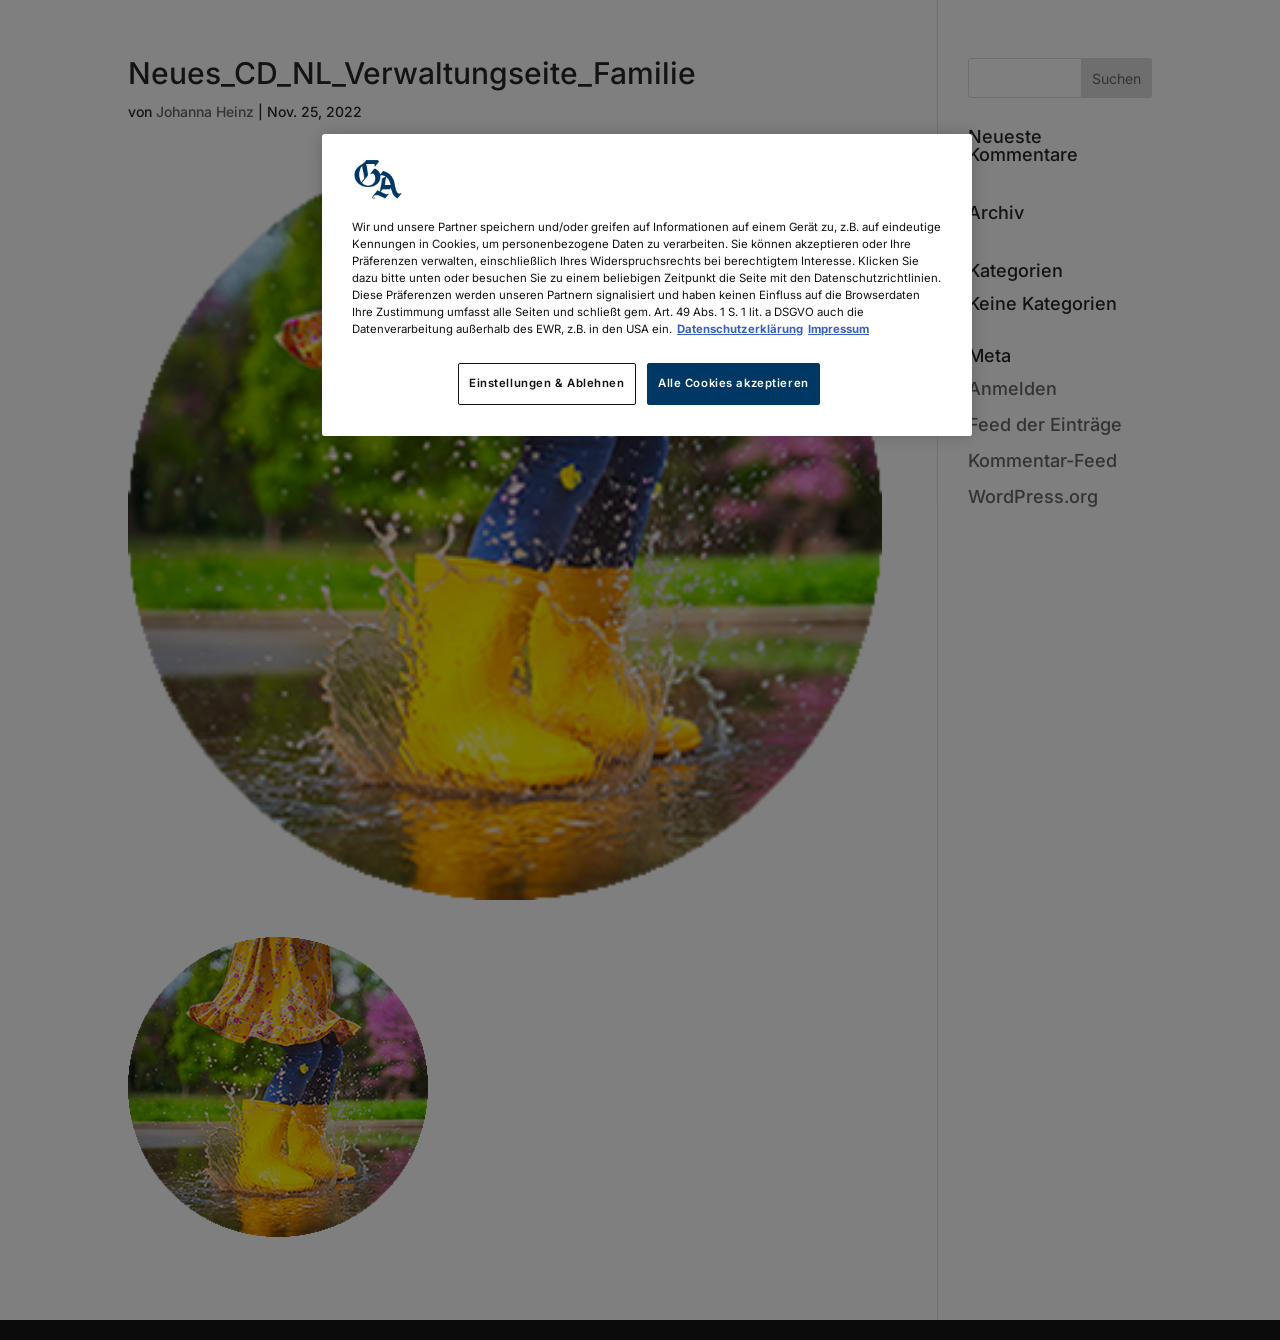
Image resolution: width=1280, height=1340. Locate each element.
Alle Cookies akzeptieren (733, 383)
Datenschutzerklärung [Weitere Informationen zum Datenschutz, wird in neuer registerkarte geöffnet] (740, 329)
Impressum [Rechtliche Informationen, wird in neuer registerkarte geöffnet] (838, 329)
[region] (647, 285)
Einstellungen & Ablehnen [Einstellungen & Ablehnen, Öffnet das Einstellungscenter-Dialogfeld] (547, 383)
